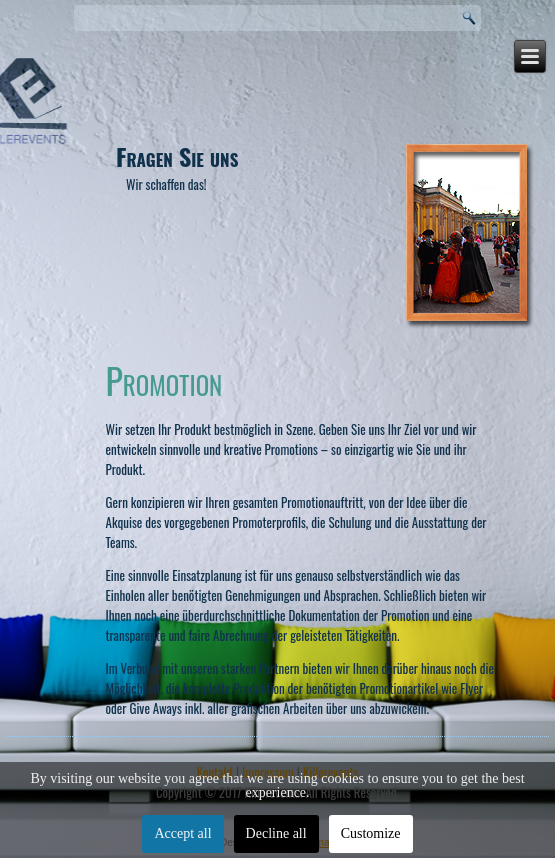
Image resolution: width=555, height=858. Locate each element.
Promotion (164, 379)
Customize (371, 833)
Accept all (182, 833)
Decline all (276, 833)
